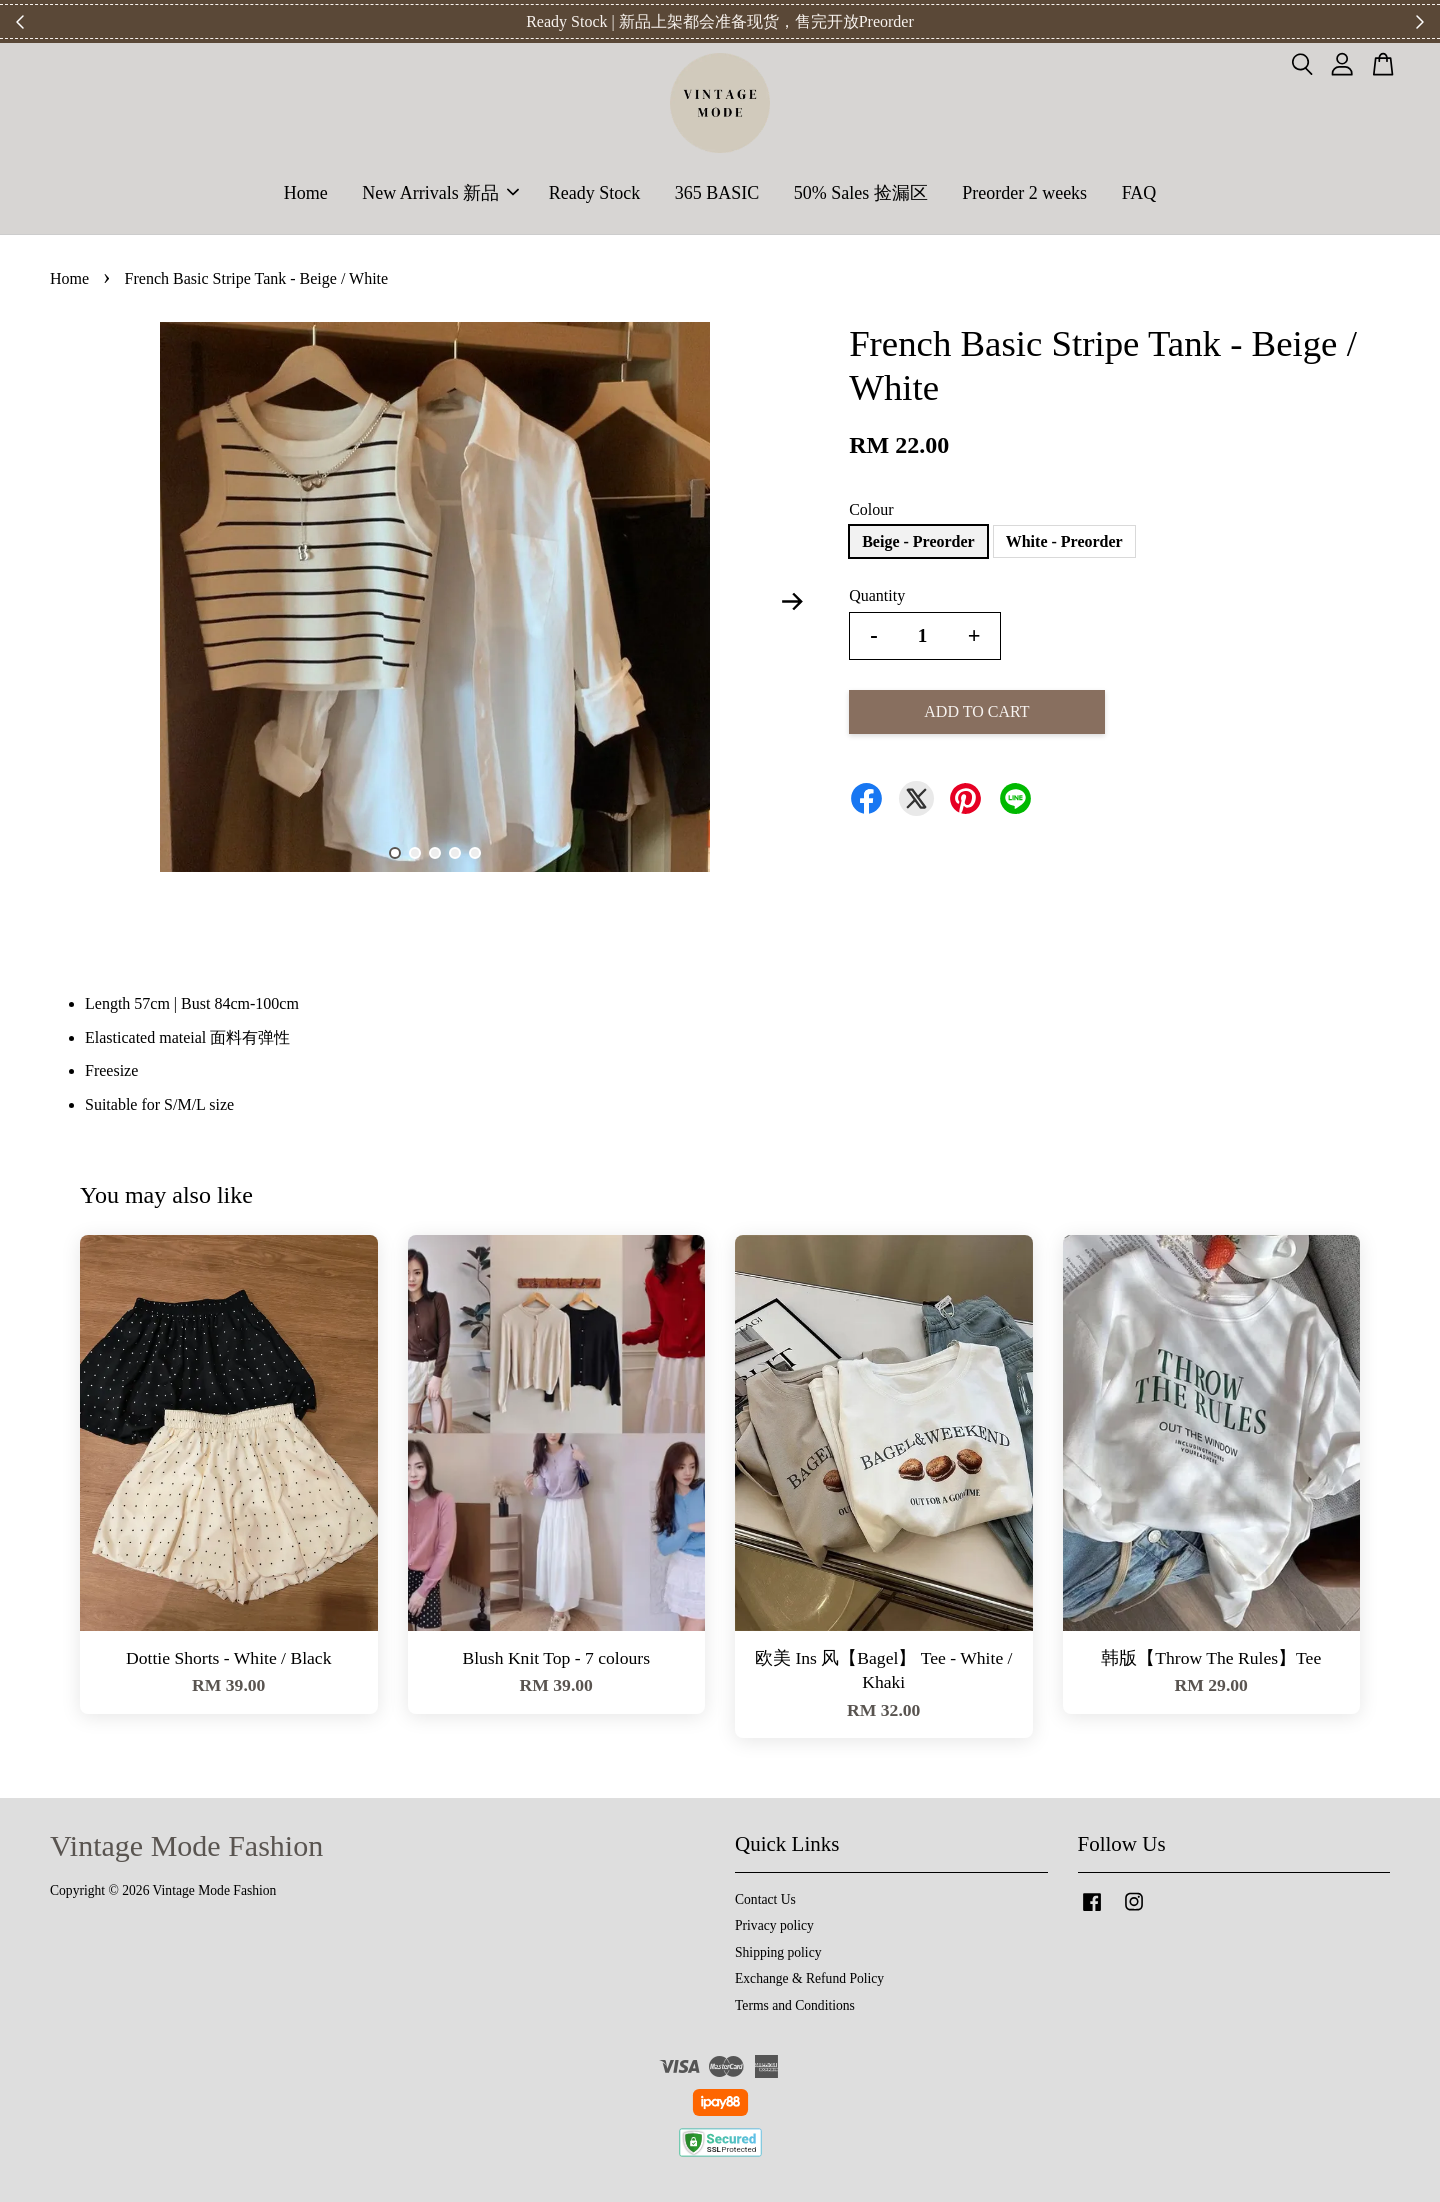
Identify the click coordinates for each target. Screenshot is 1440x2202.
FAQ (1139, 193)
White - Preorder (1064, 541)
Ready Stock (595, 193)
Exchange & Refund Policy (809, 1978)
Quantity (877, 595)
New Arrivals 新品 (440, 193)
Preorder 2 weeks (1024, 193)
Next (792, 601)
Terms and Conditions (795, 2005)
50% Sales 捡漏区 (861, 193)
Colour (871, 509)
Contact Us (765, 1899)
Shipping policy (778, 1952)
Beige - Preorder (918, 541)
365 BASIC (717, 193)
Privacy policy (774, 1925)
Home (306, 193)
